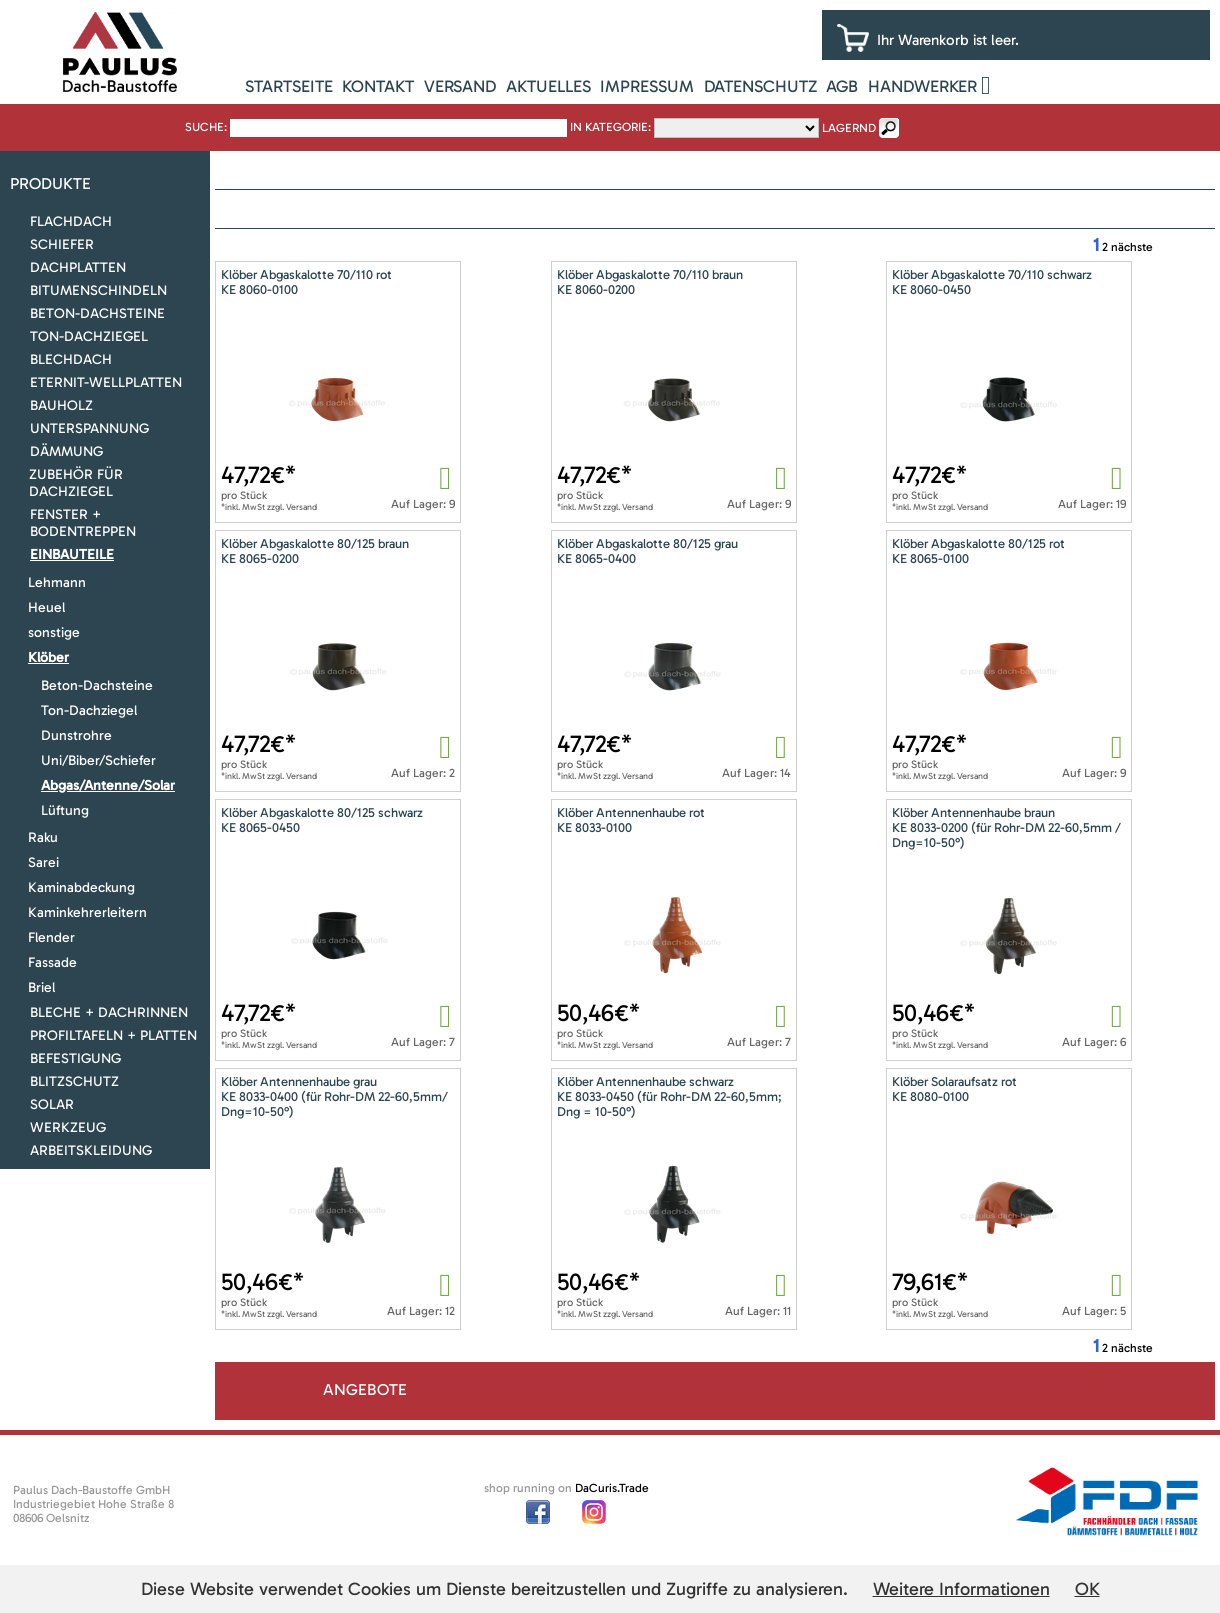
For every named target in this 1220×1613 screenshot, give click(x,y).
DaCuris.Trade (612, 1488)
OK (1087, 1589)
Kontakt (378, 86)
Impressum (647, 86)
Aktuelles (548, 86)
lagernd (849, 128)
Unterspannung (89, 428)
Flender (51, 937)
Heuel (46, 607)
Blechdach (71, 359)
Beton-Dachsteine (97, 313)
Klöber (48, 657)
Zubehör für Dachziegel (76, 483)
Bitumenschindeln (98, 290)
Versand (460, 86)
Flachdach (71, 221)
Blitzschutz (74, 1081)
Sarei (43, 862)
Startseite (289, 86)
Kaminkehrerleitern (87, 912)
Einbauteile (72, 554)
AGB (842, 86)
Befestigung (75, 1058)
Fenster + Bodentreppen (83, 523)
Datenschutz (760, 86)
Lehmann (57, 582)
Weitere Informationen (961, 1589)
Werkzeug (68, 1127)
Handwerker (922, 86)
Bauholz (61, 405)
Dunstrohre (76, 735)
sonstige (54, 632)
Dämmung (66, 451)
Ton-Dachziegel (89, 336)
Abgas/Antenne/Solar (108, 785)
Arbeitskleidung (91, 1150)
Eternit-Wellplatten (106, 382)
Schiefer (62, 244)
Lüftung (65, 810)
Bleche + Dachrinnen (109, 1012)
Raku (43, 837)
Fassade (52, 962)
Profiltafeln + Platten (113, 1035)
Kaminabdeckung (81, 887)
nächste (1132, 247)
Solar (52, 1104)
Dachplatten (78, 267)
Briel (41, 987)
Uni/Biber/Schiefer (98, 760)
